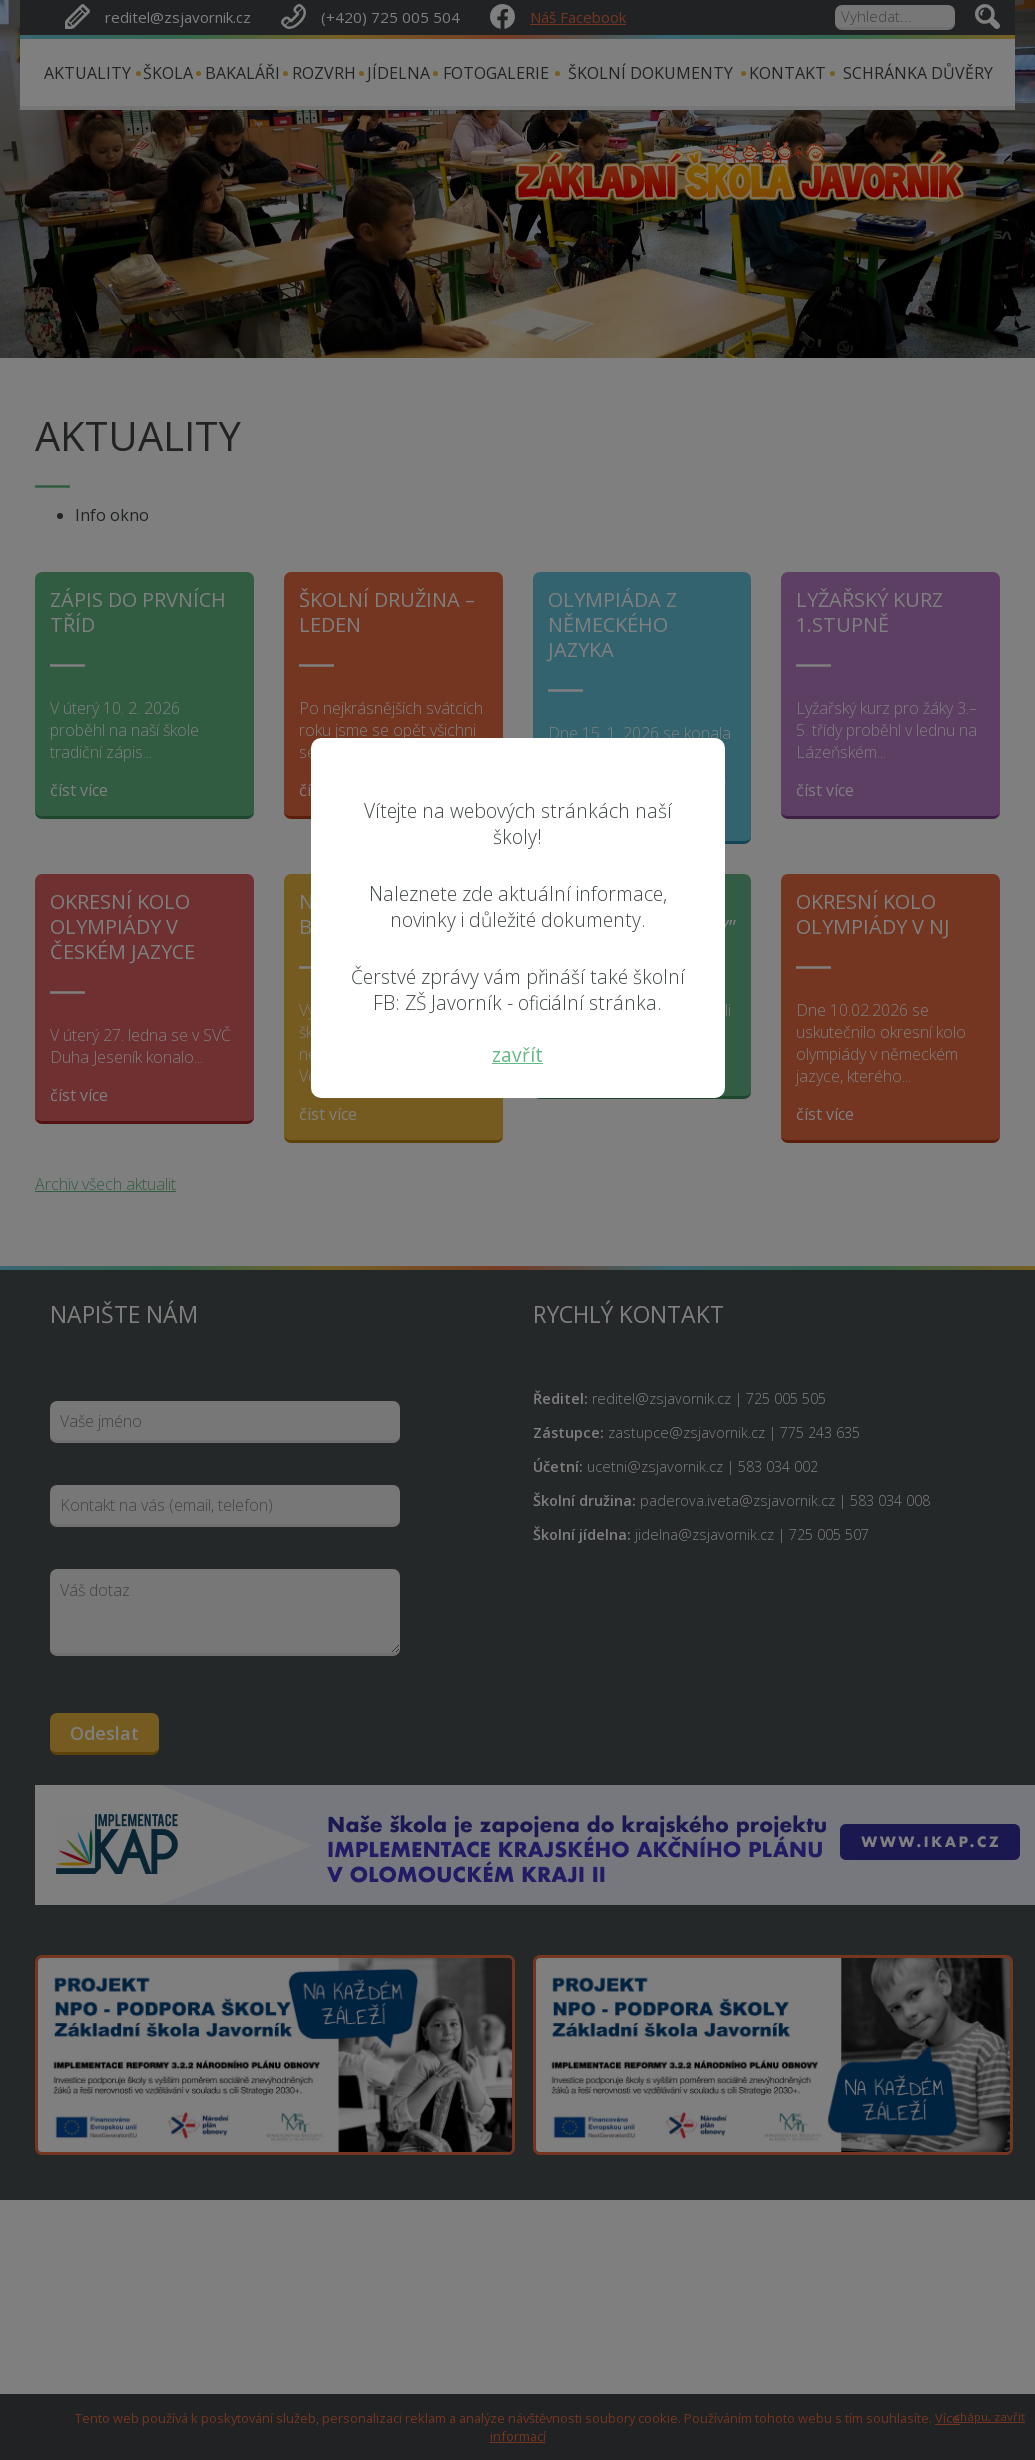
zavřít (517, 1054)
